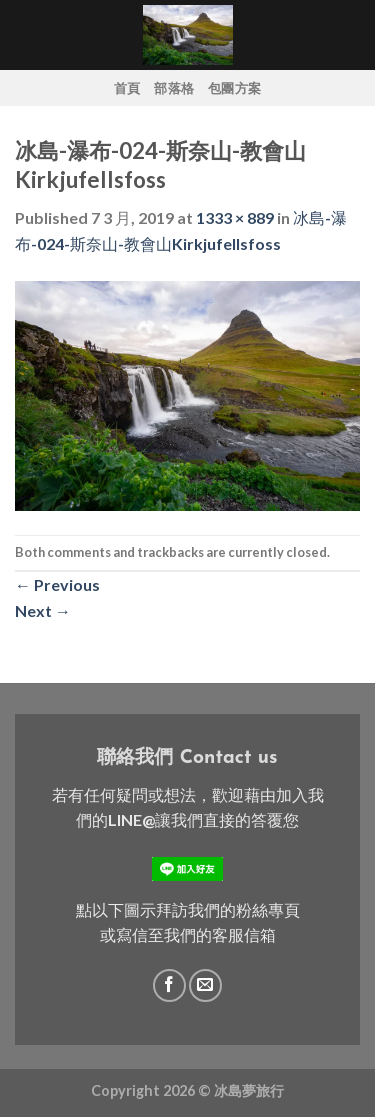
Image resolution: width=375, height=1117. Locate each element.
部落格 (174, 88)
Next (43, 610)
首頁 (127, 88)
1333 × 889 (235, 217)
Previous (57, 584)
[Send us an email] (205, 985)
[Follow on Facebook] (169, 985)
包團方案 (234, 88)
